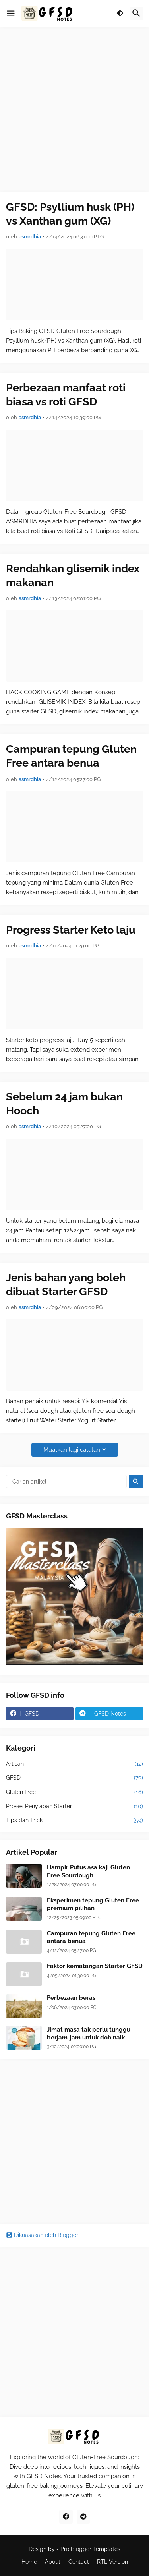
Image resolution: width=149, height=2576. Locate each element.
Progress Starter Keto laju (70, 930)
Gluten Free (74, 1792)
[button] (10, 13)
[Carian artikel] (66, 1481)
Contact (78, 2562)
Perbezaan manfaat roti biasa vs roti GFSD (66, 395)
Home (29, 2562)
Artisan (74, 1764)
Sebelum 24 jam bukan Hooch (64, 1103)
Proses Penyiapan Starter (74, 1807)
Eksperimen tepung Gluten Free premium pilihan (93, 1904)
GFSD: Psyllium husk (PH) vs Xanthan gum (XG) (70, 214)
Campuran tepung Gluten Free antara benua (71, 756)
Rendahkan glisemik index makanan (72, 575)
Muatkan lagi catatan (71, 1449)
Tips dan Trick (74, 1821)
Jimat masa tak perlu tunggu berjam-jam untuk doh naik (88, 2033)
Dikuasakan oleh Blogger (42, 2235)
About (52, 2562)
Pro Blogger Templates (90, 2549)
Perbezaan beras (71, 1997)
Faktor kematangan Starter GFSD (95, 1966)
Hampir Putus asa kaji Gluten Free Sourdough (88, 1871)
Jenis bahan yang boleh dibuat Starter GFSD (66, 1284)
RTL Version (112, 2562)
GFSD (74, 1778)
